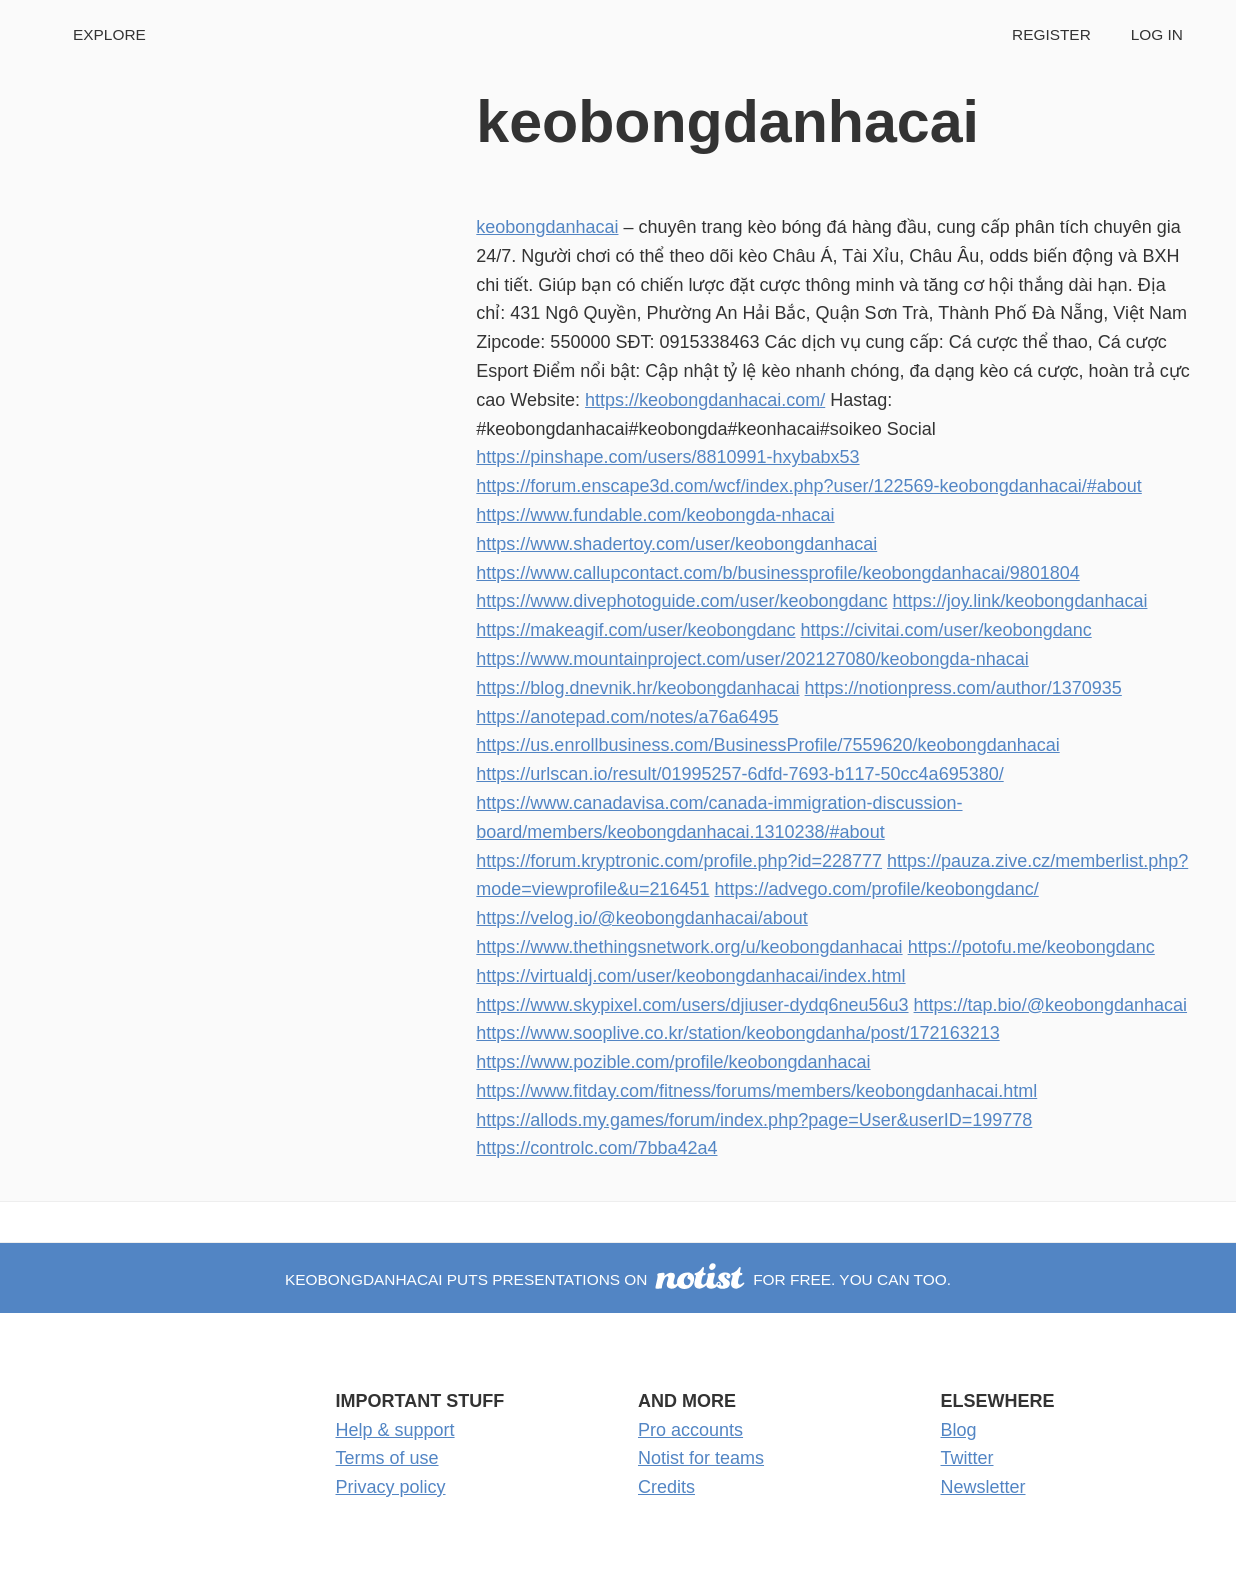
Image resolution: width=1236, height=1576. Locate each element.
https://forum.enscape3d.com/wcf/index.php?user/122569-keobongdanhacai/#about (808, 486)
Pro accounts (690, 1430)
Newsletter (983, 1487)
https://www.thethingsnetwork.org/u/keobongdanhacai (689, 947)
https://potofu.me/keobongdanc (1031, 947)
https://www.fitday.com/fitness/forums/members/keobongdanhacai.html (756, 1091)
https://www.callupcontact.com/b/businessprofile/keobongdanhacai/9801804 (777, 573)
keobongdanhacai (547, 227)
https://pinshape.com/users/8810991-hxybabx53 (667, 457)
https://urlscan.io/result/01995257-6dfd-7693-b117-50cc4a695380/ (739, 774)
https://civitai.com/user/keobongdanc (946, 630)
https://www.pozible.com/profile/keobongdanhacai (673, 1062)
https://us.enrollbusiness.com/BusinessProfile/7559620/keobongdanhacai (767, 745)
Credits (666, 1487)
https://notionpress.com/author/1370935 (963, 688)
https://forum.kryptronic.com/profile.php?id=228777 (679, 861)
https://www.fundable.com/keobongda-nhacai (655, 515)
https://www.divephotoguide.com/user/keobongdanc (681, 601)
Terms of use (387, 1458)
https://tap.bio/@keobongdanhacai (1050, 1005)
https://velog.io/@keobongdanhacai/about (642, 918)
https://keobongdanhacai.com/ (705, 400)
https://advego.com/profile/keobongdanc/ (877, 889)
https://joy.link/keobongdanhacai (1020, 601)
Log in (1157, 34)
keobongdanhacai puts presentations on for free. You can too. (618, 1279)
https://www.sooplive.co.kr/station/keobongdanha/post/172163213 (737, 1033)
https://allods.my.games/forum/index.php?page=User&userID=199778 (754, 1120)
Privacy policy (391, 1487)
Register (1051, 34)
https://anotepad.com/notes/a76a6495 (627, 717)
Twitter (967, 1458)
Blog (959, 1430)
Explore (109, 34)
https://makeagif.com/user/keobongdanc (635, 630)
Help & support (395, 1430)
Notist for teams (701, 1458)
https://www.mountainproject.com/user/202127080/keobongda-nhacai (752, 659)
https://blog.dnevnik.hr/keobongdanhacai (637, 688)
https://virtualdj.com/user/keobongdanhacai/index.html (690, 976)
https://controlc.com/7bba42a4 (596, 1148)
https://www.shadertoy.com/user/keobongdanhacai (676, 544)
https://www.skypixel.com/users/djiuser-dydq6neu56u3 (692, 1005)
